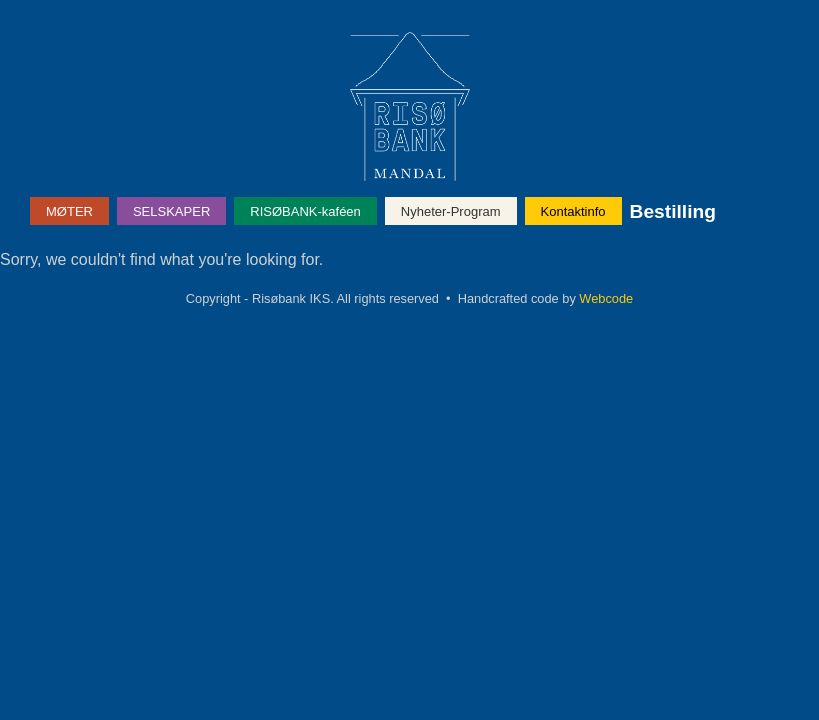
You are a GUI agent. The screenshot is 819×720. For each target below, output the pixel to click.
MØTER (69, 211)
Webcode (606, 298)
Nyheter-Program (451, 211)
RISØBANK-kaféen (305, 211)
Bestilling (673, 211)
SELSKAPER (171, 211)
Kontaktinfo (573, 211)
